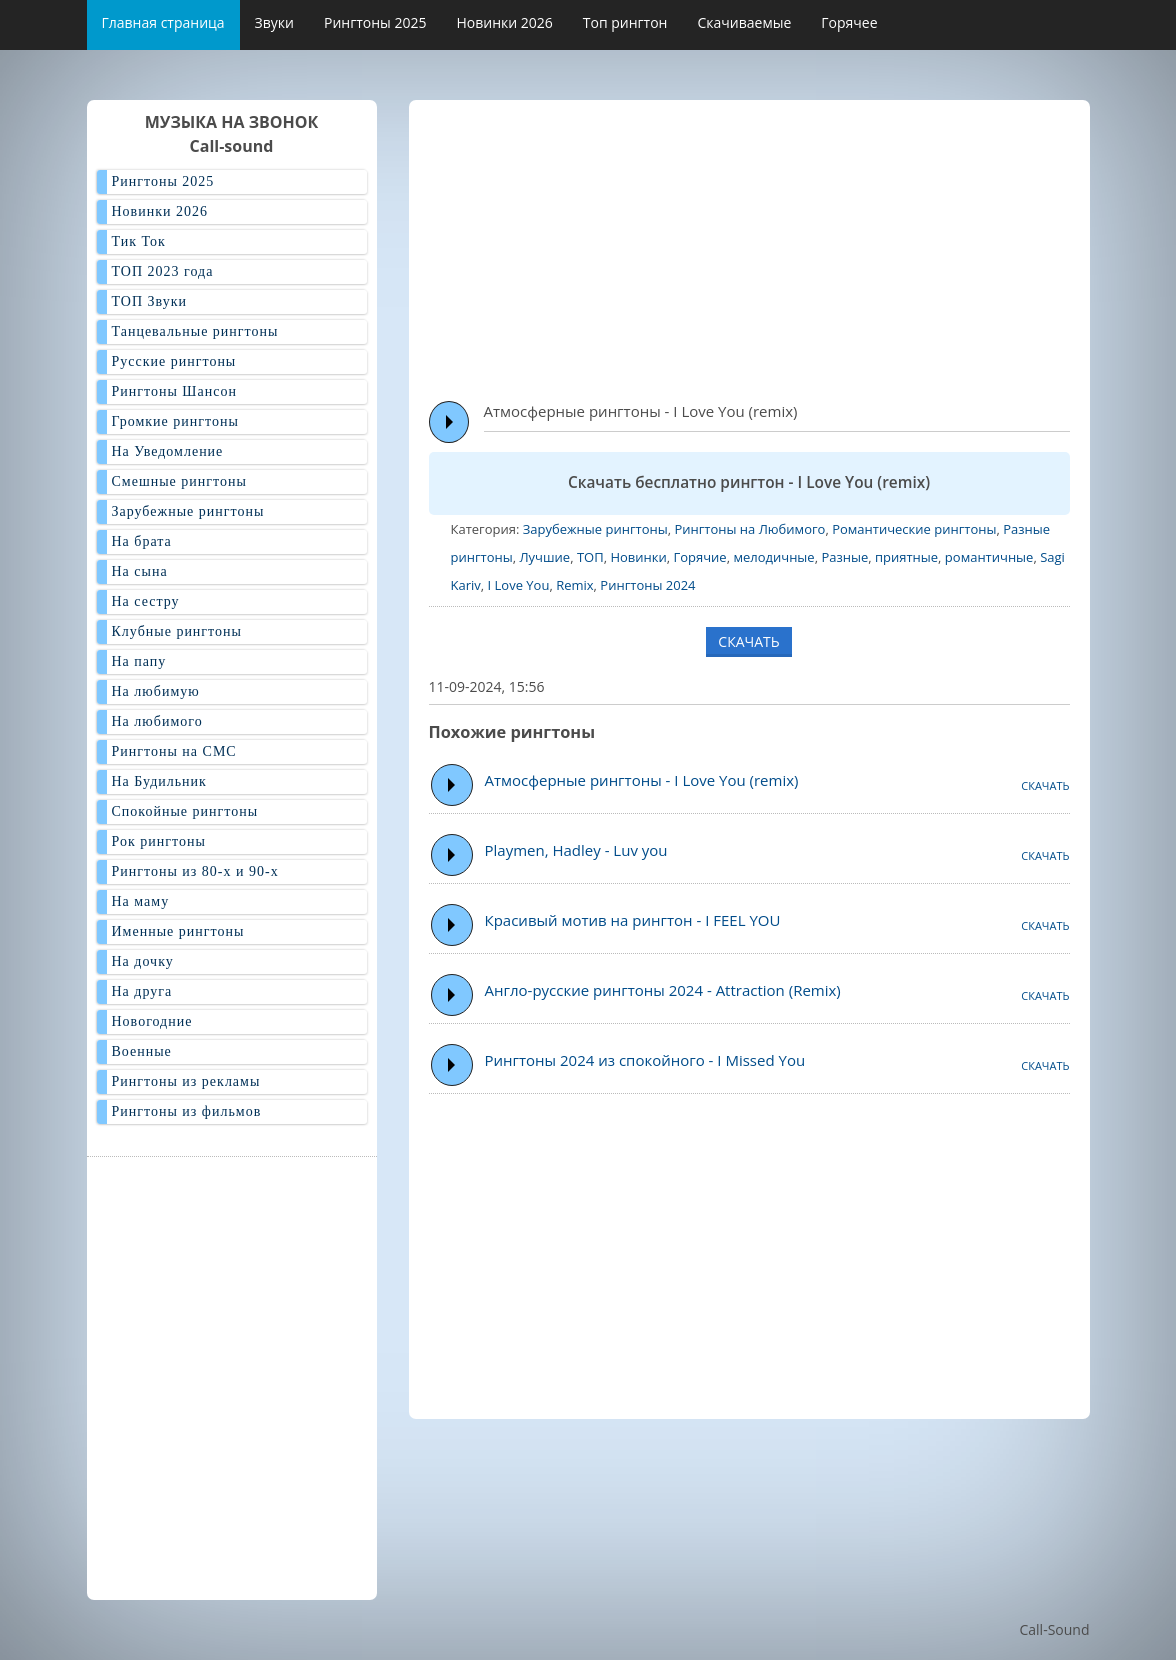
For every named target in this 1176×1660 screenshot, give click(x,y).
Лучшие (544, 557)
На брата (142, 541)
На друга (142, 991)
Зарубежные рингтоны (595, 529)
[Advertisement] (802, 241)
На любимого (157, 721)
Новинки (638, 557)
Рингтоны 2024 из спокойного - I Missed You (645, 1060)
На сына (140, 571)
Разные (844, 557)
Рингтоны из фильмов (187, 1111)
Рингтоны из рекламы (186, 1081)
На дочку (143, 961)
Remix (574, 585)
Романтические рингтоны (914, 529)
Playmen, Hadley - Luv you (576, 850)
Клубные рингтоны (177, 631)
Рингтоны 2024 (647, 585)
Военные (142, 1051)
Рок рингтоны (159, 841)
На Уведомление (168, 451)
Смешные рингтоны (179, 481)
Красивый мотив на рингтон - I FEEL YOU (633, 920)
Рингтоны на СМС (174, 751)
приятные (906, 557)
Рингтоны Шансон (174, 391)
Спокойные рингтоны (185, 811)
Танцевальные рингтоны (195, 331)
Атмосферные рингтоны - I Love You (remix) (642, 780)
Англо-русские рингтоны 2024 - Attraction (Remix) (663, 990)
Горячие (699, 557)
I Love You (519, 585)
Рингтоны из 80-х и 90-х (195, 871)
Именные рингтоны (178, 931)
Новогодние (152, 1021)
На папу (139, 661)
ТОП (590, 557)
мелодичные (773, 557)
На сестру (146, 601)
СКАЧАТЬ (748, 641)
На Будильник (159, 781)
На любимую (156, 691)
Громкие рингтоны (175, 421)
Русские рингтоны (174, 361)
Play (449, 422)
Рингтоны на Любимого (749, 529)
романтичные (989, 557)
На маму (141, 901)
